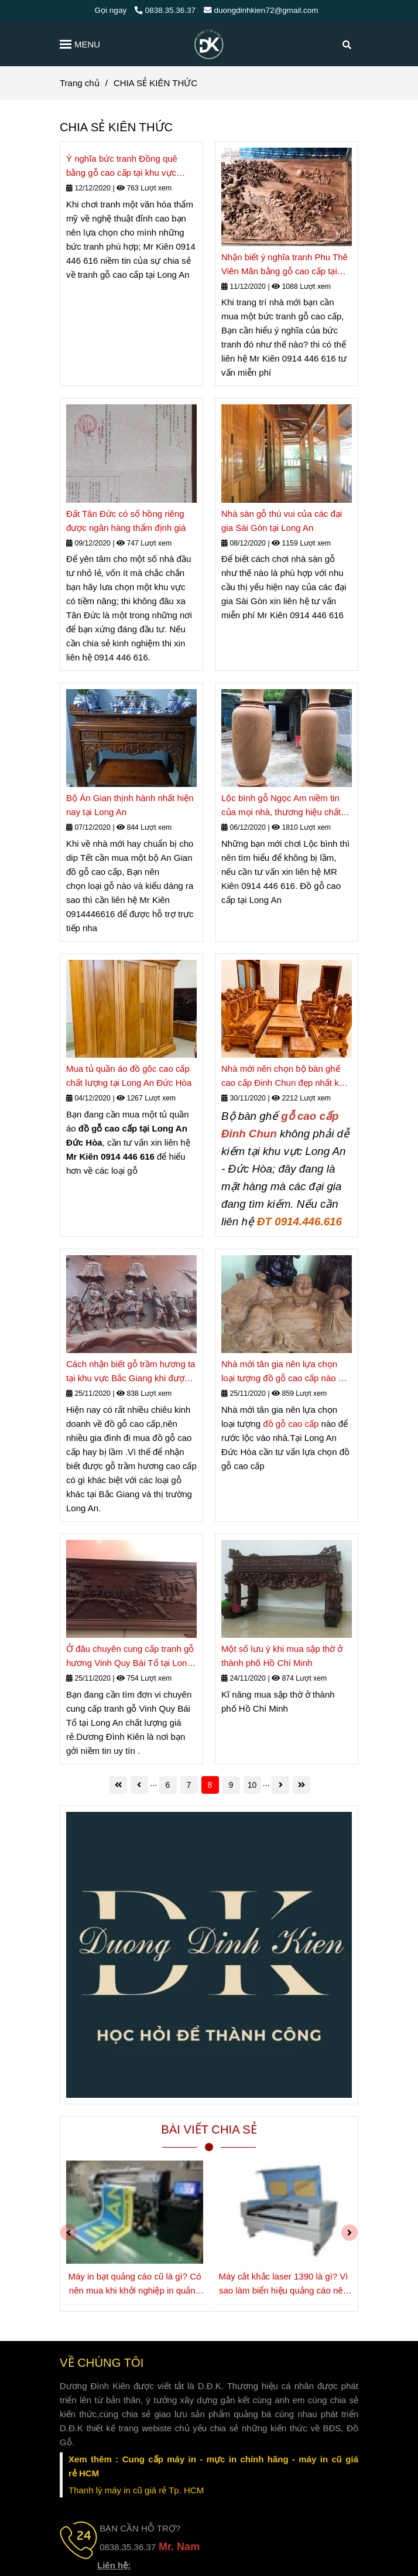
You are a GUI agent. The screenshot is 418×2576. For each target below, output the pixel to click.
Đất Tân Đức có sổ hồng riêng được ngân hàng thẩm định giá (126, 521)
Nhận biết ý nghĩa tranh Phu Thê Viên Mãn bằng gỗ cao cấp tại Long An (284, 265)
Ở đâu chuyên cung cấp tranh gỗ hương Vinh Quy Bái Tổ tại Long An (130, 1657)
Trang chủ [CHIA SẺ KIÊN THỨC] (80, 83)
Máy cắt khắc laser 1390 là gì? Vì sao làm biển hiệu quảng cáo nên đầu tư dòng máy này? (283, 2284)
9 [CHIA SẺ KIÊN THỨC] (231, 1785)
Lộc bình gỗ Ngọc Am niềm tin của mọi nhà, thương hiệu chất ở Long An (284, 806)
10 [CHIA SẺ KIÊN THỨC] (252, 1785)
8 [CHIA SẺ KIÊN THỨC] (210, 1785)
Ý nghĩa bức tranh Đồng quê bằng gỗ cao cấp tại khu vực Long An (121, 167)
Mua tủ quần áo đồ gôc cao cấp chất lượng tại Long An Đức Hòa (128, 1076)
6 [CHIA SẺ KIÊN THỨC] (168, 1785)
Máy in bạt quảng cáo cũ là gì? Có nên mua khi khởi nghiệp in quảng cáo (134, 2284)
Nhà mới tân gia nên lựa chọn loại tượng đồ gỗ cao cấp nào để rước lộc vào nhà (284, 1372)
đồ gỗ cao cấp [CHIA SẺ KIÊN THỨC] (290, 1424)
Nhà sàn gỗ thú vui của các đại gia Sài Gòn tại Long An (281, 521)
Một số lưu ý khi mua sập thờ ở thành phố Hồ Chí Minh (281, 1656)
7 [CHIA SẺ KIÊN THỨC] (189, 1785)
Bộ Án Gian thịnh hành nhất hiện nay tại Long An (129, 805)
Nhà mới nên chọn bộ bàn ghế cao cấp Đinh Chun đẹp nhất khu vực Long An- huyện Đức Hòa (284, 1077)
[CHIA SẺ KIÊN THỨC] (209, 44)
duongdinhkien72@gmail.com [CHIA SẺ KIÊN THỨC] (261, 10)
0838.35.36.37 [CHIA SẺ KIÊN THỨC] (165, 10)
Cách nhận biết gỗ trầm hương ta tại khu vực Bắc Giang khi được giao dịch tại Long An (130, 1372)
